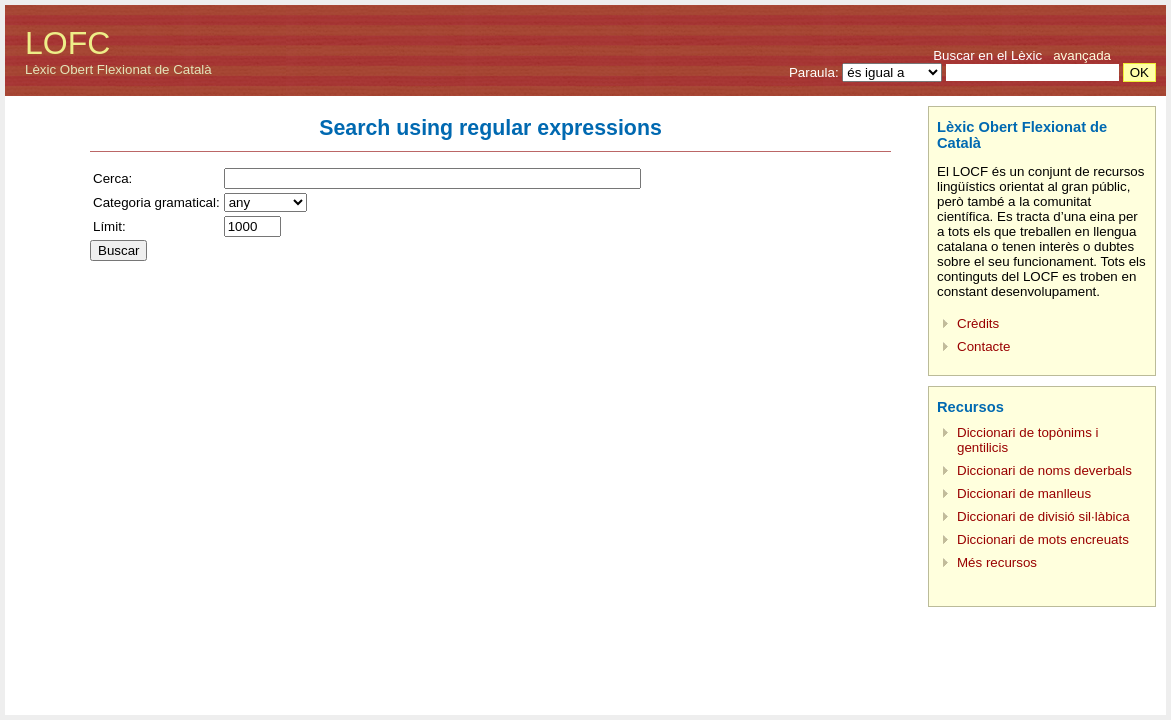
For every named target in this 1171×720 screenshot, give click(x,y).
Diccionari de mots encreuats (1043, 539)
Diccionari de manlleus (1024, 493)
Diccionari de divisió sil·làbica (1043, 516)
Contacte (983, 346)
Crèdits (978, 323)
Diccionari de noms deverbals (1044, 470)
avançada (1082, 55)
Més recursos (997, 562)
